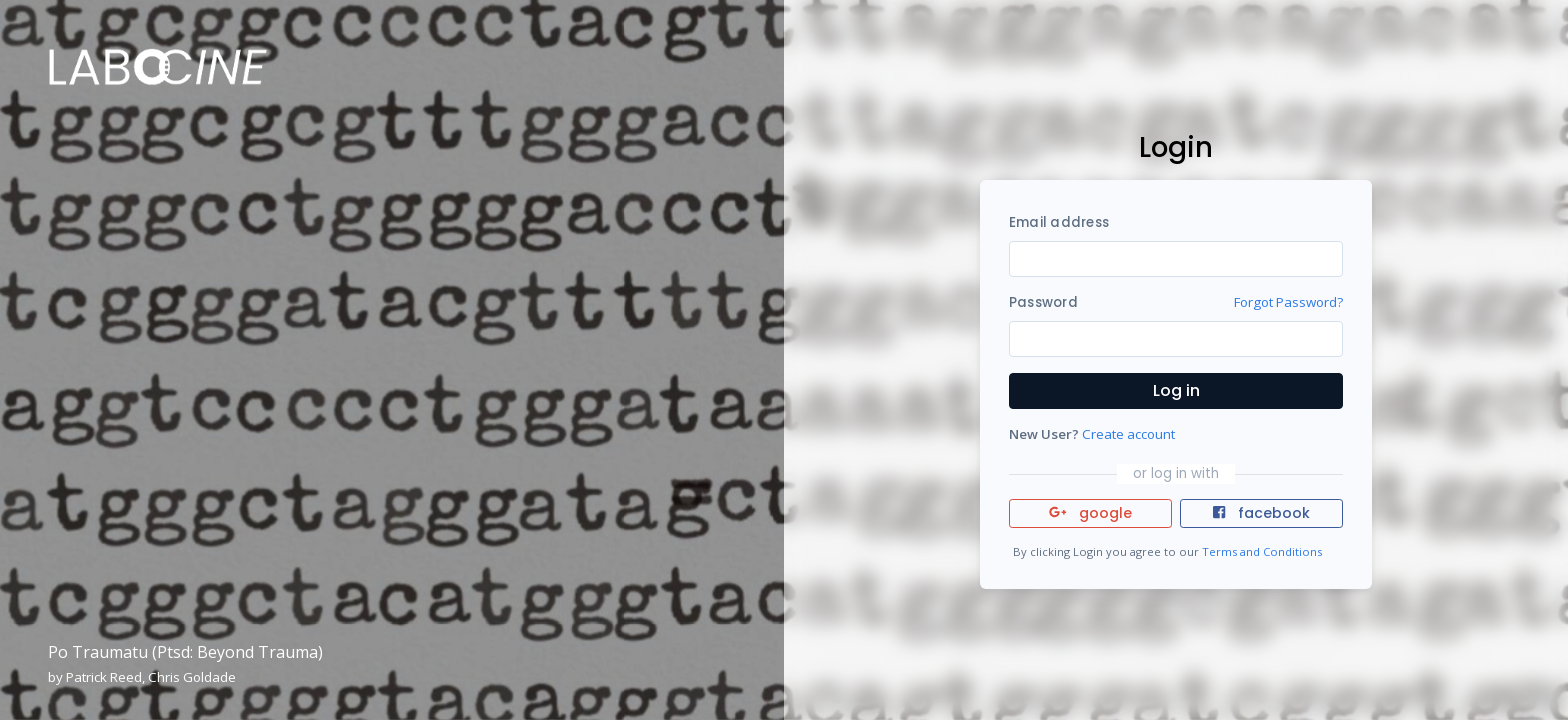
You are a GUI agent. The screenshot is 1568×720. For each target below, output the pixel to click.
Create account (1128, 434)
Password (1043, 302)
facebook (1261, 513)
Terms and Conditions (1262, 551)
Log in (1176, 390)
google (1090, 513)
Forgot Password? (1288, 302)
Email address (1059, 222)
